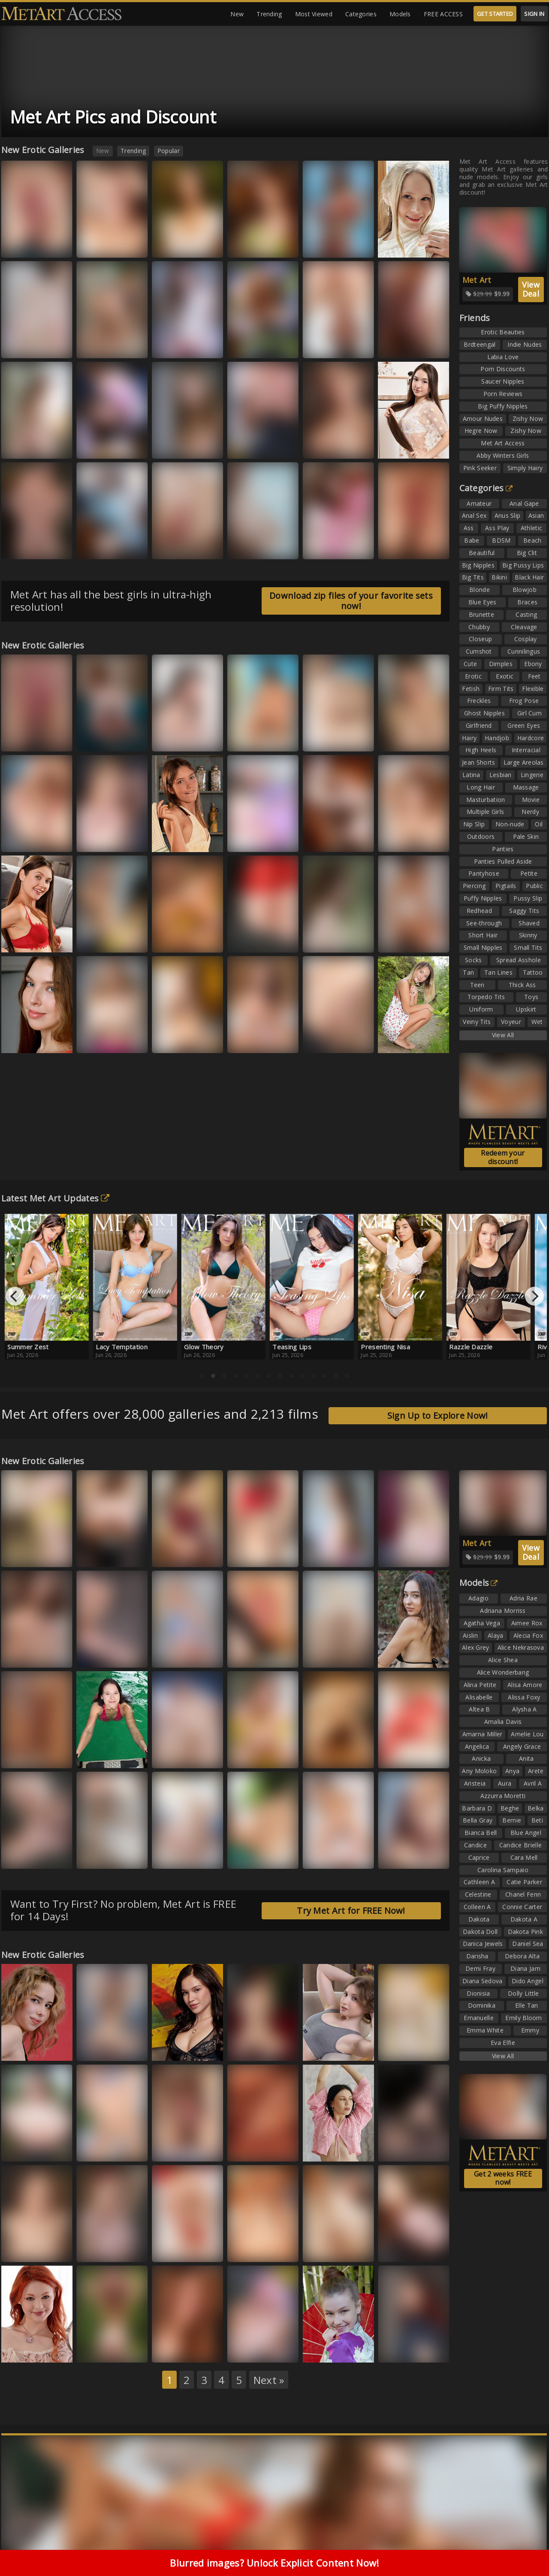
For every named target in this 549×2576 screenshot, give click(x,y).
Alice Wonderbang (503, 1672)
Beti (537, 1820)
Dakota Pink (525, 1931)
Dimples (501, 664)
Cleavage (524, 627)
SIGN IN (534, 14)
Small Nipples (483, 947)
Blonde (479, 589)
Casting (526, 614)
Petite (528, 873)
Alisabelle (478, 1697)
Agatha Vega (482, 1623)
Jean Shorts (478, 762)
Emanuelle (479, 2018)
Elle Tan (526, 2005)
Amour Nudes (483, 418)
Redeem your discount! (503, 1157)
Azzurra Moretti (503, 1796)
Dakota (479, 1919)
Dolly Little (523, 1993)
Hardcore (530, 738)
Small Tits (528, 947)
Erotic (473, 676)
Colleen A (477, 1907)
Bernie (511, 1820)
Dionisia (478, 1993)
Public (534, 886)
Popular (168, 151)
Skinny (528, 935)
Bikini (499, 577)
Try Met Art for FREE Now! (351, 1910)
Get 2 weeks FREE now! (503, 2178)
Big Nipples (478, 565)
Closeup (480, 639)
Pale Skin (526, 836)
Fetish (471, 689)
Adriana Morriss (503, 1610)
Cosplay (525, 639)
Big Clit (527, 553)
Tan (468, 972)
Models (400, 14)
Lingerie (532, 775)
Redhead (479, 911)
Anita (526, 1758)
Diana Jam (525, 1968)
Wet (537, 1022)
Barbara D (477, 1808)
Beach (532, 540)
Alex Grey (475, 1647)
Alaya (496, 1635)
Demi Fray (480, 1968)
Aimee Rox (527, 1623)
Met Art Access (503, 443)
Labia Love (503, 357)
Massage (526, 787)
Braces (527, 602)
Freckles (479, 701)
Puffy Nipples (483, 898)
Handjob (497, 738)
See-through (484, 923)
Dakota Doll (480, 1931)
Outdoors (481, 836)
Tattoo (533, 972)
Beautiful (482, 553)
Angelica (477, 1746)
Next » (268, 2380)
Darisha (477, 1956)
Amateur (479, 503)
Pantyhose (483, 873)
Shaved (529, 923)
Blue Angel (525, 1832)
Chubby (479, 627)
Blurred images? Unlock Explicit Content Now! (274, 2562)
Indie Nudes (524, 344)
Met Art (477, 280)
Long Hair (481, 787)
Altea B (479, 1709)
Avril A (533, 1783)
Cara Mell (524, 1857)
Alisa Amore (524, 1685)
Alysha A (524, 1709)
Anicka (481, 1758)
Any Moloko (479, 1771)
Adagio (478, 1598)
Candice (475, 1845)
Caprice (479, 1857)
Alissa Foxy (524, 1697)
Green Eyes (523, 725)
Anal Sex (474, 515)
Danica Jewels (483, 1944)
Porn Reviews (503, 394)
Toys (531, 997)
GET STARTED (495, 14)
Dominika (481, 2005)
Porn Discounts (502, 369)
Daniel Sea (527, 1944)
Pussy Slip (527, 898)
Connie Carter (522, 1907)
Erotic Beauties (503, 332)
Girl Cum (529, 713)
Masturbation (485, 800)
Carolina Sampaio (502, 1870)
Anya (512, 1771)
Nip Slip (474, 824)
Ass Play (497, 528)
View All (503, 1035)
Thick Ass (522, 985)
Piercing (474, 886)
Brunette (481, 614)
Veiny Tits (477, 1022)
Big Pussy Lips (523, 565)
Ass (469, 528)
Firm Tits (501, 689)
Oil (539, 824)
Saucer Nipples (502, 381)
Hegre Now (481, 430)
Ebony (533, 664)
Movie (531, 800)
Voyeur (511, 1022)
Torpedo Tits (486, 997)
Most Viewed (313, 14)
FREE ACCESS (443, 14)
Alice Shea (503, 1660)
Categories (361, 14)
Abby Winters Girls (503, 455)
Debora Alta (522, 1956)
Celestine (478, 1894)
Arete (536, 1771)
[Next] (534, 1296)
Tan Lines (498, 972)
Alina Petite (480, 1685)
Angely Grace (522, 1746)
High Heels (480, 750)
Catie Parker (524, 1882)
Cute (470, 664)
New (237, 14)
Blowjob (525, 589)
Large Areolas (524, 762)
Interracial (526, 750)
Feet (534, 676)
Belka (536, 1808)
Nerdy (530, 812)
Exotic (504, 676)
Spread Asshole (518, 960)
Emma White (485, 2030)
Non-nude (509, 824)
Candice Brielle (520, 1845)
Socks (473, 960)
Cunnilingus (523, 651)
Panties (502, 849)
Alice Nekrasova (521, 1647)
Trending (269, 14)
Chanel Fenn (523, 1894)
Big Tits (473, 577)
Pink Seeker (480, 468)
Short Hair (483, 935)
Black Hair (529, 577)
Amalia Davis (503, 1721)
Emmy (530, 2030)
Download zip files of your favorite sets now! (351, 601)
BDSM (501, 540)
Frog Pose (524, 701)
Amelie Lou (527, 1734)
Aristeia (475, 1783)
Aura (504, 1783)
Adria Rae (523, 1598)
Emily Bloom (523, 2018)
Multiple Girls (485, 812)
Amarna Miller (482, 1734)
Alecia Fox (528, 1635)
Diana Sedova (482, 1981)
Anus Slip (508, 515)
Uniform (481, 1009)
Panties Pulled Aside (503, 861)
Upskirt (526, 1009)
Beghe (510, 1808)
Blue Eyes (482, 602)
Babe (471, 540)
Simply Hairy (525, 468)
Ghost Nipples (484, 713)
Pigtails (505, 886)
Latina (471, 775)
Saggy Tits (524, 911)
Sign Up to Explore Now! (437, 1415)
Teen (477, 985)
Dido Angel (527, 1981)
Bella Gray (477, 1820)
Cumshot (479, 651)
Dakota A (523, 1919)
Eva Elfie (503, 2043)
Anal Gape (524, 503)
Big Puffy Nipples (503, 406)
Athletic (531, 528)
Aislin (470, 1635)
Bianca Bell (481, 1832)
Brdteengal (479, 344)
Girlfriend (479, 725)
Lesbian (500, 775)
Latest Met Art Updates (55, 1198)
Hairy (469, 738)
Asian (536, 515)
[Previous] (15, 1296)
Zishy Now (528, 418)
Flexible (532, 689)
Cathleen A (479, 1882)
